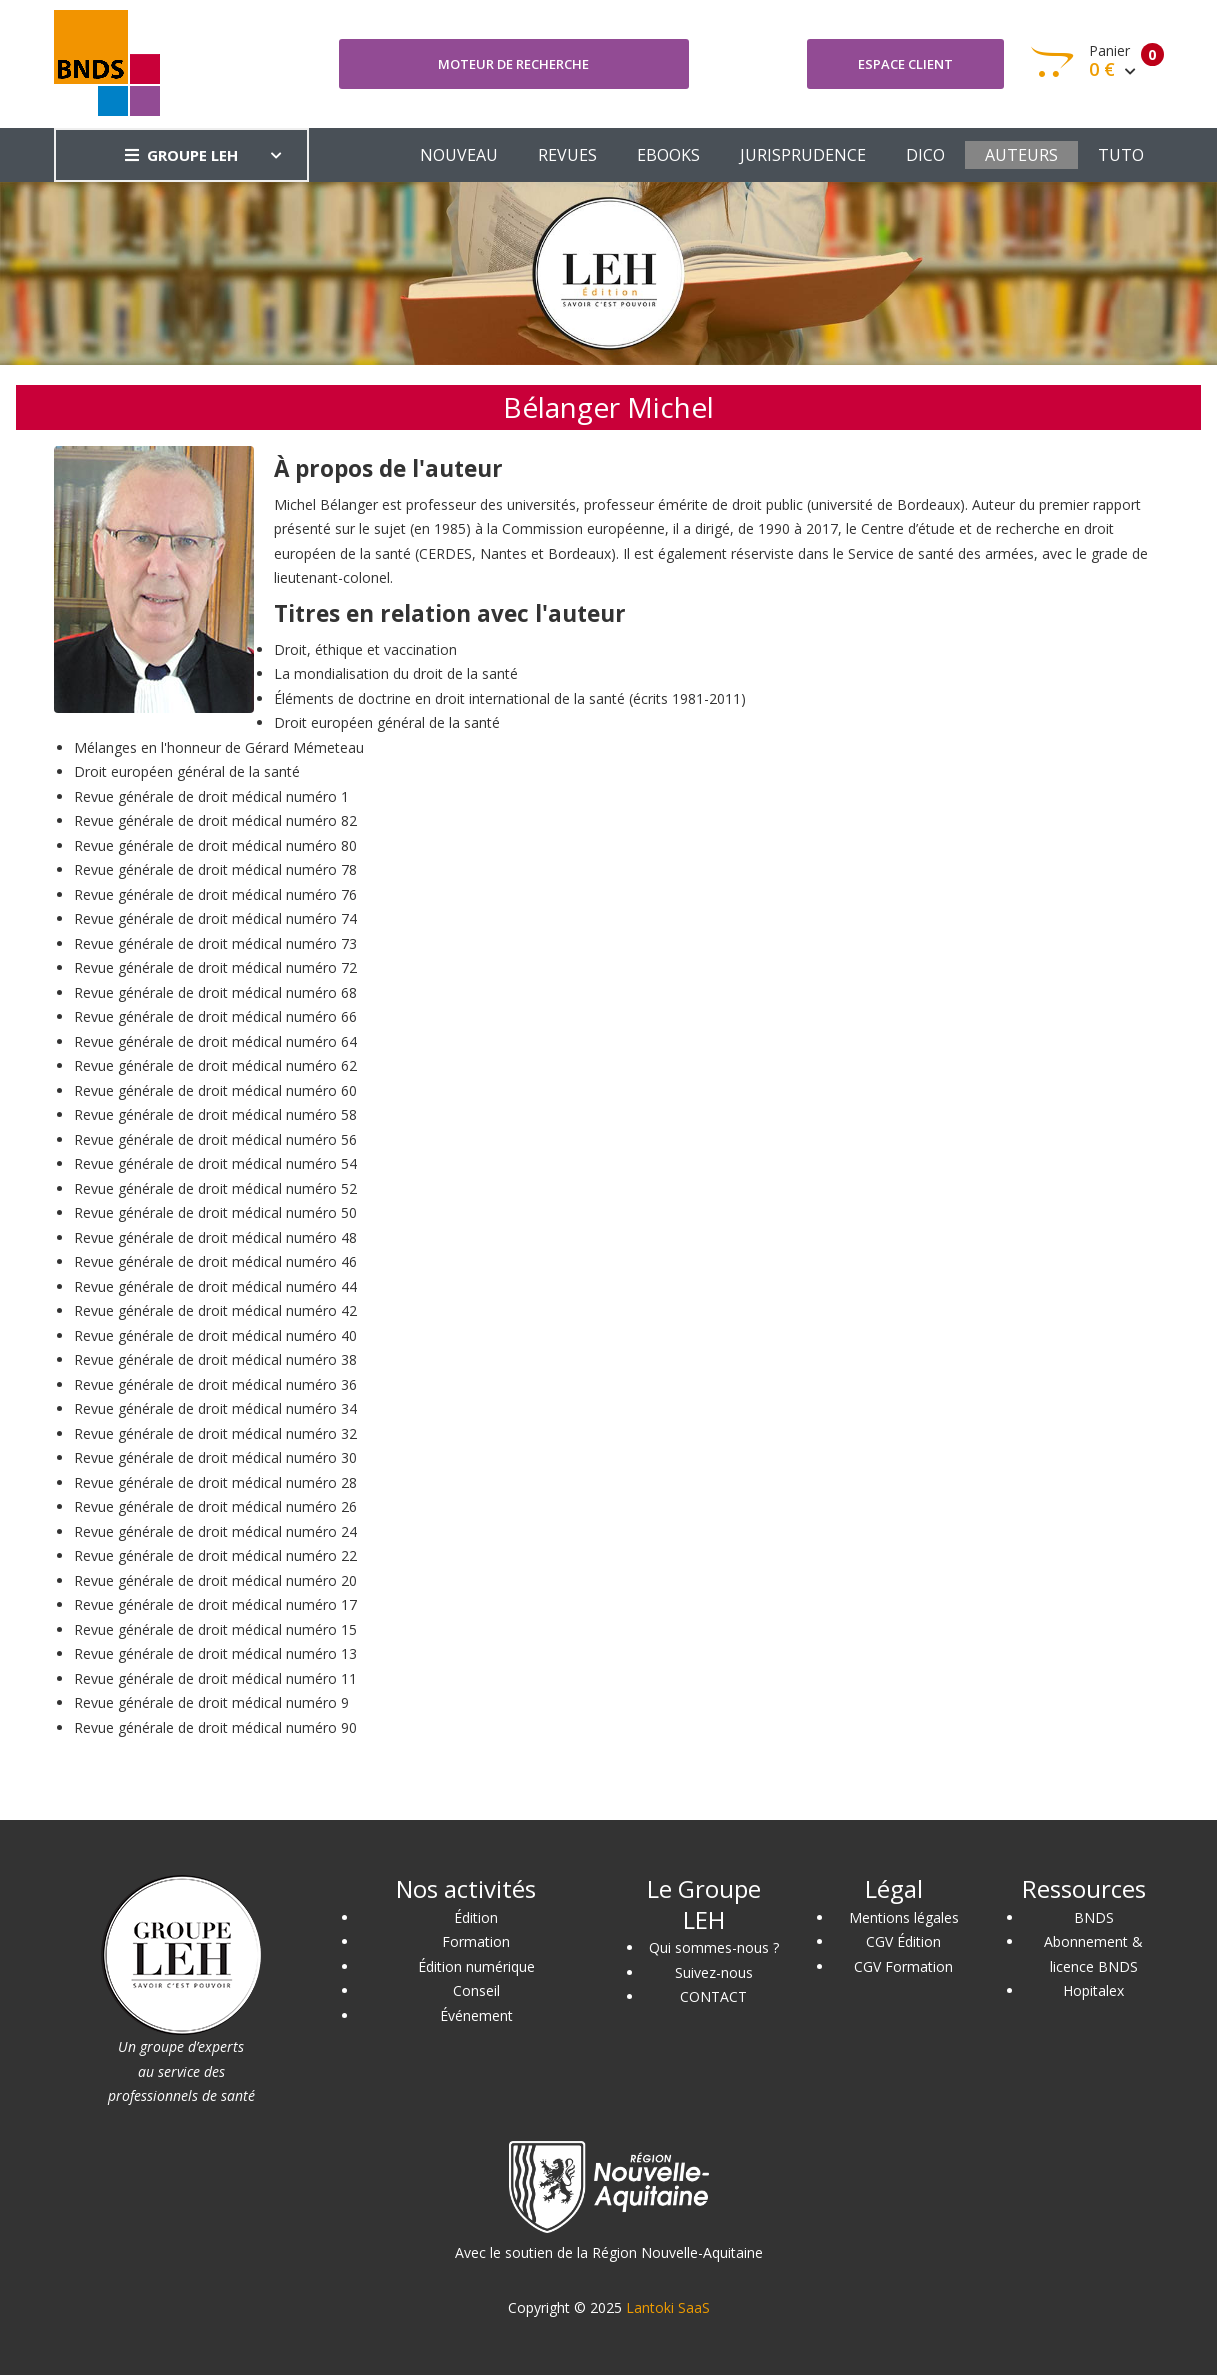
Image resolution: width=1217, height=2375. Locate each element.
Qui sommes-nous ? (714, 1947)
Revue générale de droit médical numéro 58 (215, 1114)
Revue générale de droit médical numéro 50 (215, 1212)
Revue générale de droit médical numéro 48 (215, 1237)
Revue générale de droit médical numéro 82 (215, 820)
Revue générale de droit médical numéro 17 (215, 1604)
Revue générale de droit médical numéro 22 (215, 1555)
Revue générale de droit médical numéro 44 (215, 1286)
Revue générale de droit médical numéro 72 (215, 967)
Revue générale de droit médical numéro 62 (215, 1065)
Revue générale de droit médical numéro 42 (215, 1310)
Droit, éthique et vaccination (365, 649)
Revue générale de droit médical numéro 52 (215, 1188)
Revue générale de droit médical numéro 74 (215, 918)
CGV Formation (903, 1966)
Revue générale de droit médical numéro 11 (215, 1678)
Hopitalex (1093, 1990)
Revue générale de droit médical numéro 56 (215, 1139)
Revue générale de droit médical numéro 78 (215, 869)
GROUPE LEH (181, 155)
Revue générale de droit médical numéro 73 (215, 943)
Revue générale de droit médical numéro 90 (215, 1727)
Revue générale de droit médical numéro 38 (215, 1359)
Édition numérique (476, 1966)
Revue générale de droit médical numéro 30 (215, 1457)
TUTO (1121, 155)
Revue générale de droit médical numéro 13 (215, 1653)
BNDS (1094, 1917)
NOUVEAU (459, 155)
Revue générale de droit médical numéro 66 (215, 1016)
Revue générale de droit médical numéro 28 (215, 1482)
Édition (476, 1917)
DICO (925, 155)
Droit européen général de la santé (387, 722)
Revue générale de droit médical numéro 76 (215, 894)
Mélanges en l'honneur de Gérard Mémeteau (219, 747)
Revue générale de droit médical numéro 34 (215, 1408)
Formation (476, 1941)
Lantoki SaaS (668, 2307)
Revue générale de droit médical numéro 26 (215, 1506)
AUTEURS (1021, 155)
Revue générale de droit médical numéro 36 (215, 1384)
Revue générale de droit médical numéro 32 (215, 1433)
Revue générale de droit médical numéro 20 (215, 1580)
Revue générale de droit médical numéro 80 (215, 845)
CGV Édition (903, 1941)
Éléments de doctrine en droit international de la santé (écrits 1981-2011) (510, 698)
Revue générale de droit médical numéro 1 (211, 796)
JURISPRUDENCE (803, 155)
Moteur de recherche (513, 64)
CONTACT (713, 1996)
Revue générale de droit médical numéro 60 (215, 1090)
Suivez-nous (714, 1972)
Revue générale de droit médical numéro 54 (215, 1163)
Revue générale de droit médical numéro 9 (211, 1702)
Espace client (905, 64)
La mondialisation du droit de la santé (396, 673)
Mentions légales (904, 1917)
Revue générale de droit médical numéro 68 (215, 992)
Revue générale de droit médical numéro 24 (215, 1531)
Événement (476, 2015)
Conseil (476, 1990)
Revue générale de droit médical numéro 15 (215, 1629)
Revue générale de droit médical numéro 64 (215, 1041)
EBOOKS (668, 155)
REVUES (567, 155)
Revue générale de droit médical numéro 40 (215, 1335)
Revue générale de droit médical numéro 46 (215, 1261)
